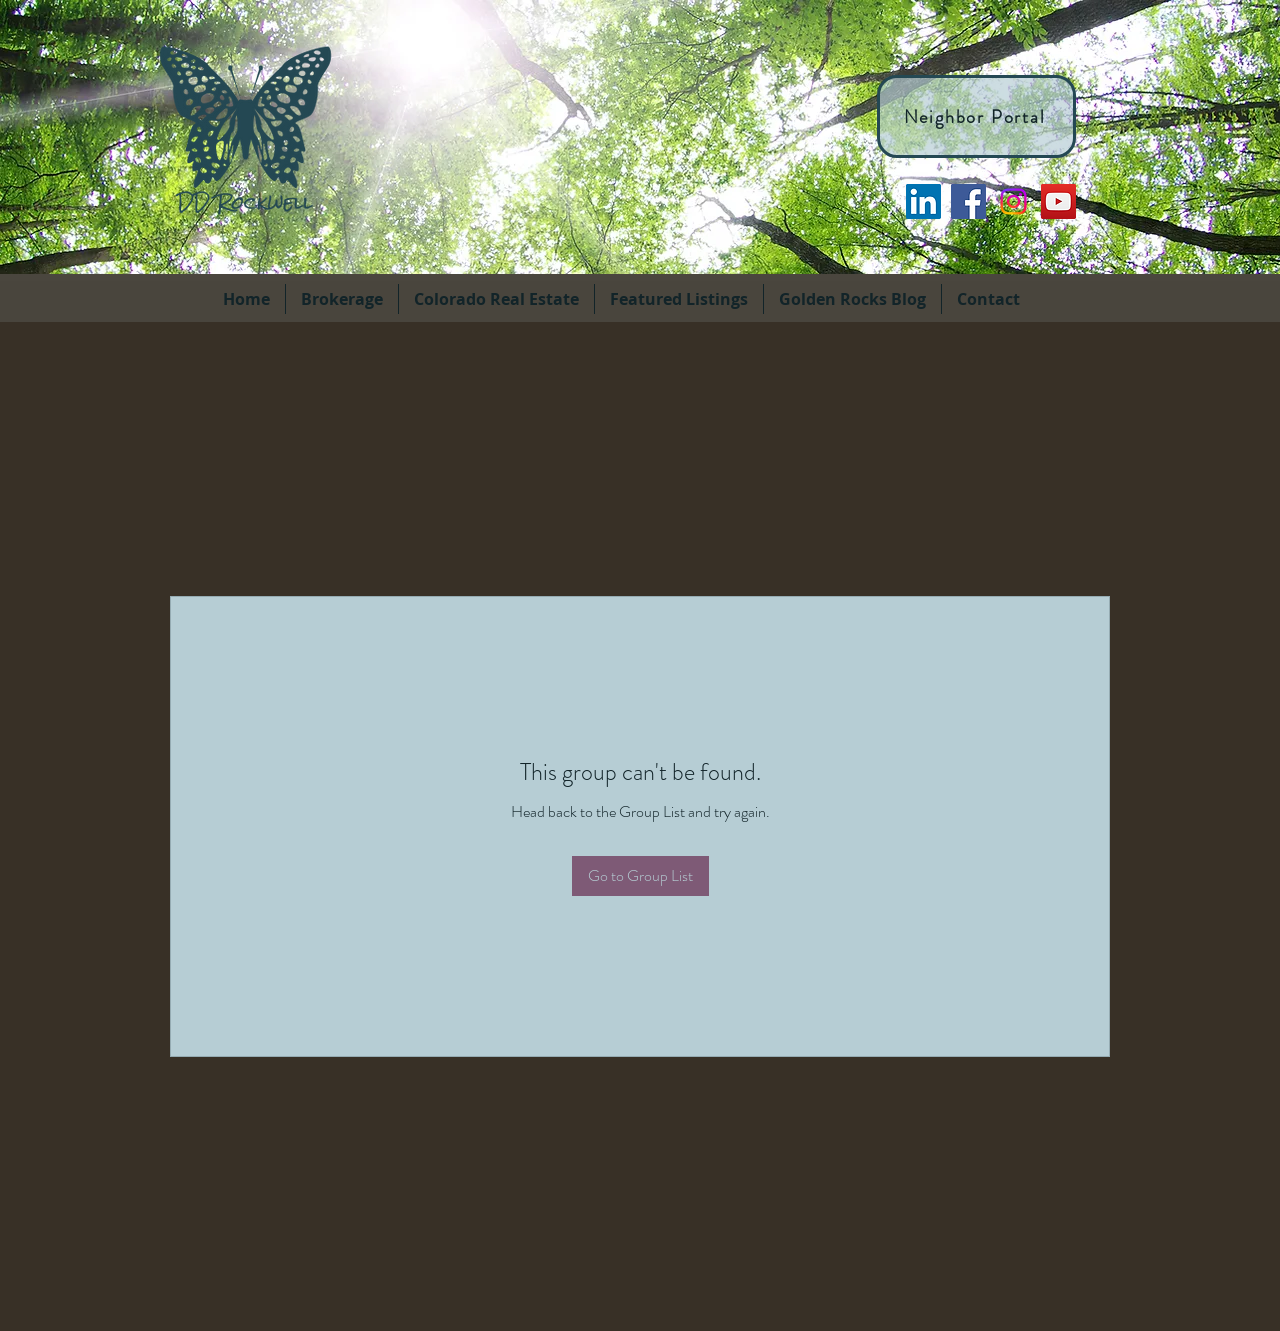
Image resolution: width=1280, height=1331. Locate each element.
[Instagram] (1013, 201)
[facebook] (968, 201)
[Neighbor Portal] (976, 116)
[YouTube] (1058, 201)
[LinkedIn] (923, 201)
